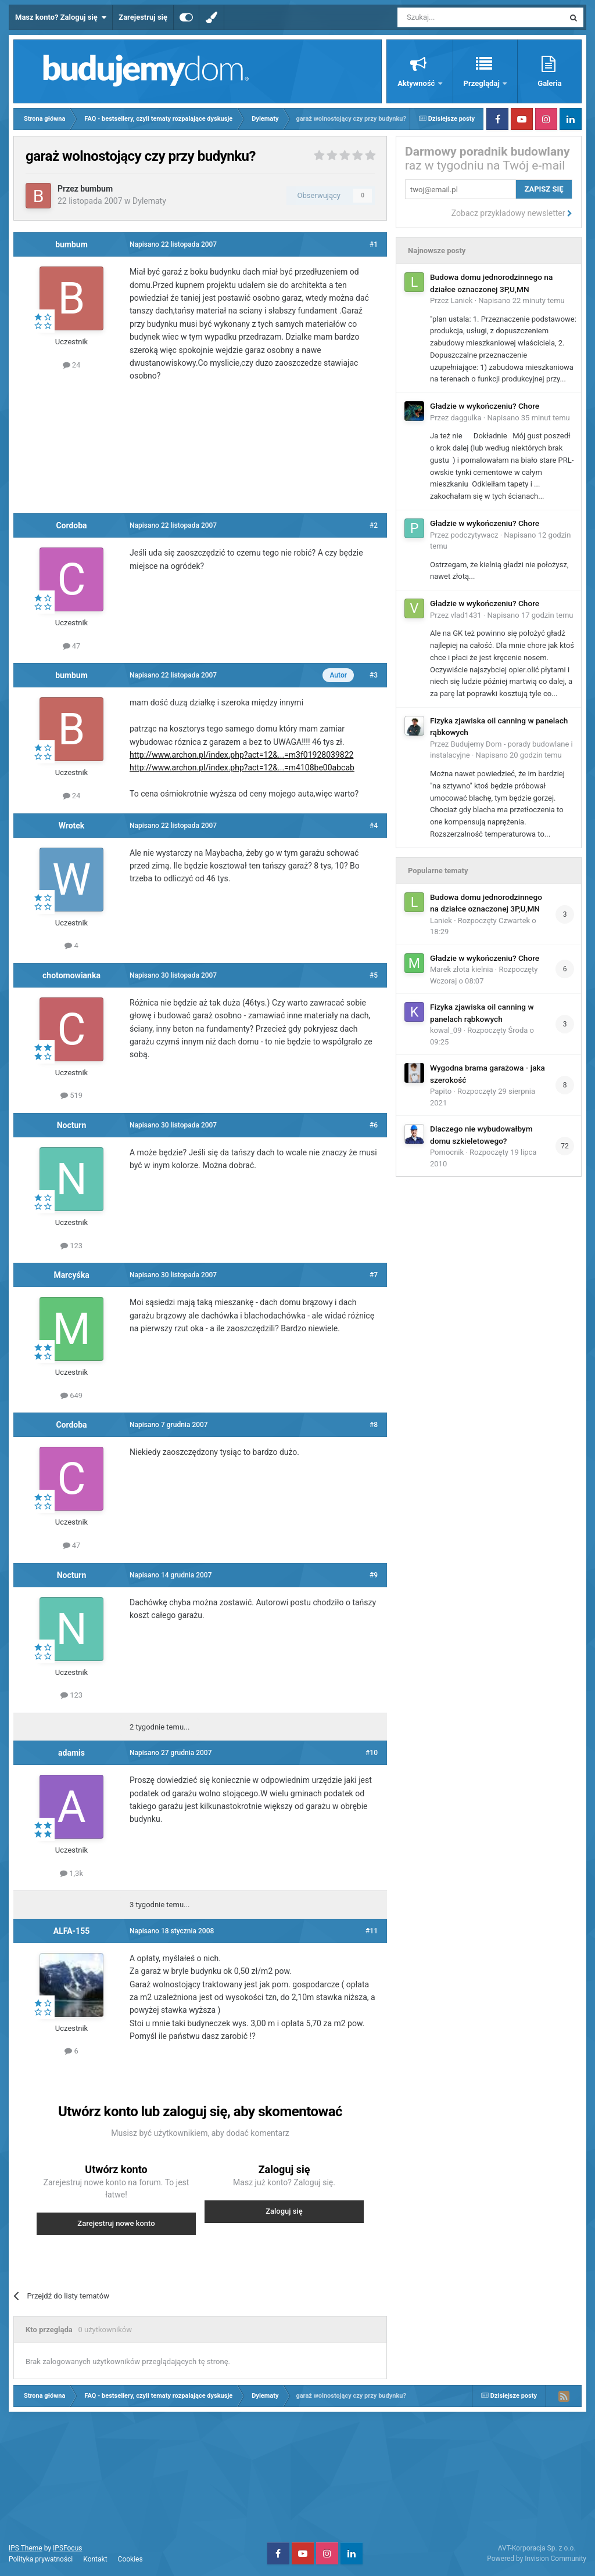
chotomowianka (71, 975)
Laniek (462, 300)
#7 (374, 1275)
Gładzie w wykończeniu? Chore (484, 405)
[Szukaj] (453, 17)
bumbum (96, 188)
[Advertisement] (231, 452)
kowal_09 (445, 1030)
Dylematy (149, 201)
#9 (374, 1575)
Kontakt (95, 2559)
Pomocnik (447, 1152)
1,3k (71, 1873)
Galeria (549, 83)
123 (71, 1245)
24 (72, 365)
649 (71, 1395)
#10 (371, 1753)
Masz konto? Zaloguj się (60, 17)
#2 (374, 525)
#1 (374, 244)
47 (72, 646)
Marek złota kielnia (461, 969)
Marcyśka (71, 1275)
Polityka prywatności (41, 2559)
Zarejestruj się (143, 17)
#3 (374, 675)
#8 (374, 1425)
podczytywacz (475, 535)
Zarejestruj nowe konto (116, 2223)
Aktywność (416, 83)
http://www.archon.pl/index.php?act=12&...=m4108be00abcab (242, 767)
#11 (371, 1931)
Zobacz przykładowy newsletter (511, 213)
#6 (374, 1125)
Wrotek (72, 825)
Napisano (521, 300)
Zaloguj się (284, 2211)
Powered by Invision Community (536, 2559)
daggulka (466, 417)
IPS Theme (25, 2548)
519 (71, 1095)
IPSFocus (67, 2548)
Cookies (130, 2559)
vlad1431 (466, 615)
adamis (71, 1752)
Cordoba (71, 525)
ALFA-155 (71, 1931)
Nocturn (72, 1125)
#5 (374, 975)
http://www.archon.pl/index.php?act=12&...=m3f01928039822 (241, 754)
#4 (374, 826)
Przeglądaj (482, 83)
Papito (440, 1091)
